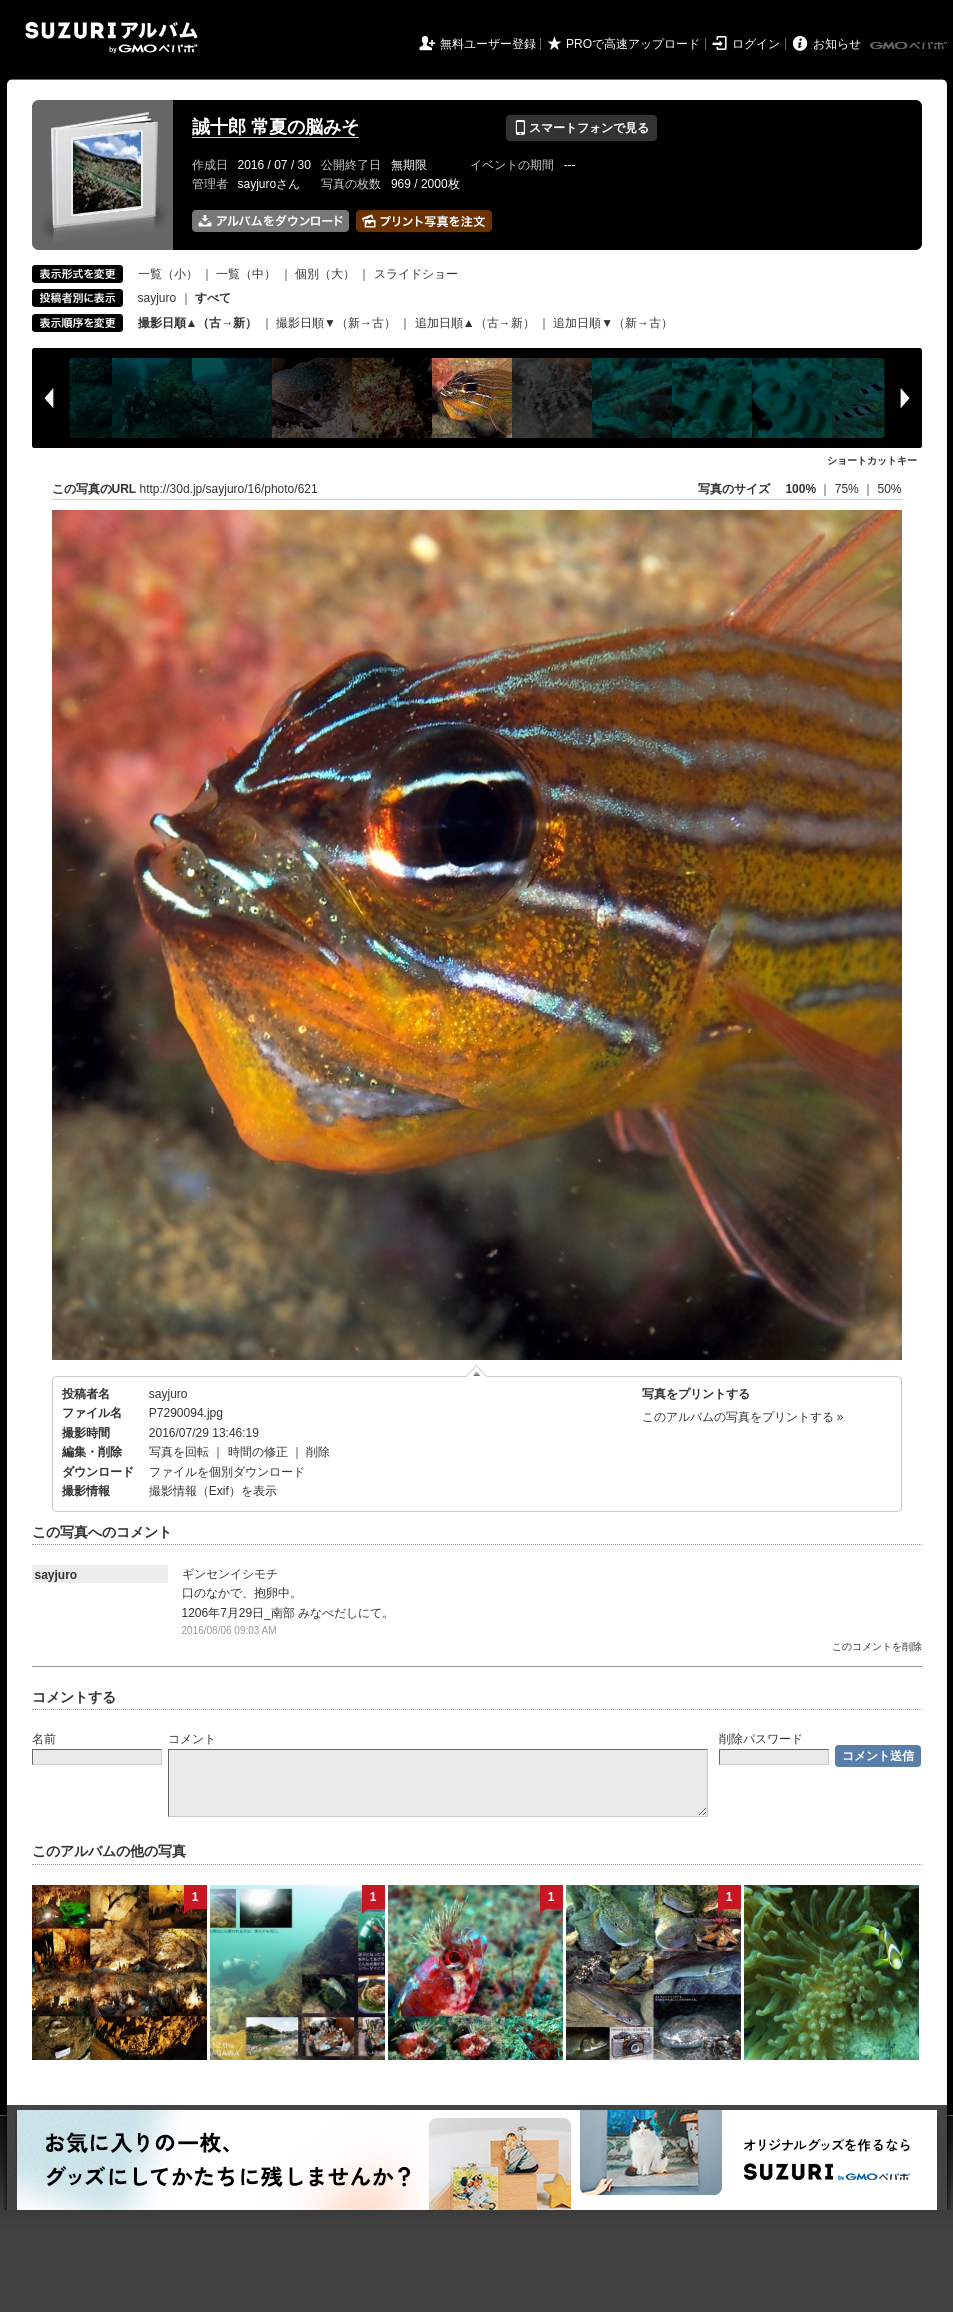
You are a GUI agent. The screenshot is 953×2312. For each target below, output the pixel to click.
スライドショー (416, 274)
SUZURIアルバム (111, 37)
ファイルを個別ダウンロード (227, 1472)
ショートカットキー (872, 460)
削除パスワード (761, 1739)
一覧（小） (168, 274)
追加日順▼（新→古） (613, 323)
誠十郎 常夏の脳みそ (275, 127)
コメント (192, 1739)
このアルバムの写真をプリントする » (743, 1417)
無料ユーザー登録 (488, 44)
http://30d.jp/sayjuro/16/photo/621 (229, 489)
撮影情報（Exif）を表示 (213, 1491)
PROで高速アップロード (633, 44)
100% (800, 489)
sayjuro (157, 298)
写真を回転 (179, 1452)
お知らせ (837, 44)
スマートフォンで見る (581, 128)
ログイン (756, 44)
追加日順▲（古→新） (475, 323)
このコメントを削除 (877, 1646)
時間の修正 (258, 1452)
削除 (318, 1452)
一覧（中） (246, 274)
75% (848, 489)
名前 (44, 1739)
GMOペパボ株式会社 (910, 46)
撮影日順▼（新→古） (336, 323)
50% (889, 489)
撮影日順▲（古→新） (198, 323)
